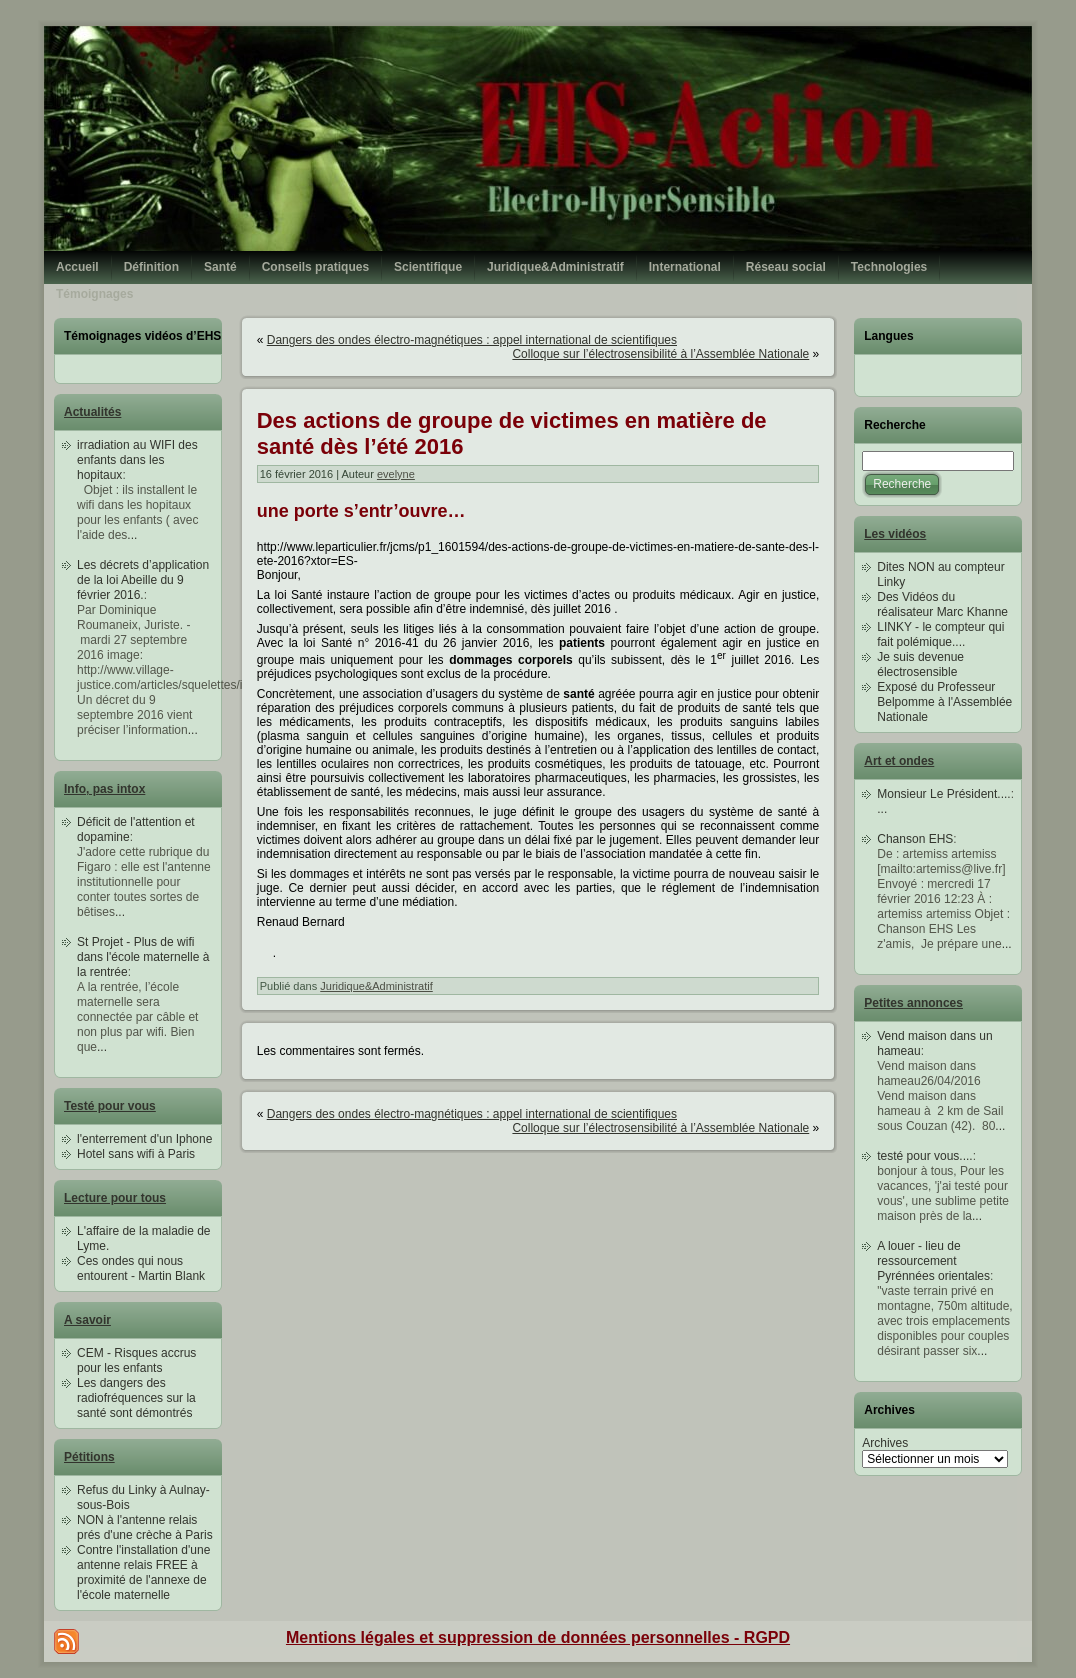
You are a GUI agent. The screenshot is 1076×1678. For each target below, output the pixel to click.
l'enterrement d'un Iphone (144, 1139)
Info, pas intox (104, 789)
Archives (885, 1443)
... (132, 535)
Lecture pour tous (115, 1198)
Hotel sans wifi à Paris (136, 1154)
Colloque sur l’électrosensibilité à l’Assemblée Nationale (660, 354)
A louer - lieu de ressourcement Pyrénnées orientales (933, 1261)
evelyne (396, 474)
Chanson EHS (915, 839)
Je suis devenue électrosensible (920, 664)
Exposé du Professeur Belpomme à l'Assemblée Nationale (944, 702)
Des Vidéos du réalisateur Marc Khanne (942, 604)
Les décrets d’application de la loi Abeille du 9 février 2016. (143, 580)
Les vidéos (895, 534)
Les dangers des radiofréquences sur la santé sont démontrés (136, 1398)
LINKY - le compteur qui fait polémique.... (940, 634)
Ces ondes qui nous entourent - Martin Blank (141, 1268)
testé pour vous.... (924, 1156)
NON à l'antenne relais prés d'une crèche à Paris (145, 1527)
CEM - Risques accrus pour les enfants (136, 1360)
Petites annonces (913, 1003)
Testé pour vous (110, 1106)
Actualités (92, 412)
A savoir (87, 1320)
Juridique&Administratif (376, 986)
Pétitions (89, 1457)
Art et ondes (899, 761)
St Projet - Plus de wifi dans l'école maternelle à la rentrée (143, 957)
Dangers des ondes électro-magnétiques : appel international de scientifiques (472, 340)
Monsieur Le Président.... (943, 794)
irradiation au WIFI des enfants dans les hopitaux (137, 460)
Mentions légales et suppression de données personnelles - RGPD (538, 1637)
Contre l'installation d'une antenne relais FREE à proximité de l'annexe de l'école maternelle (143, 1572)
